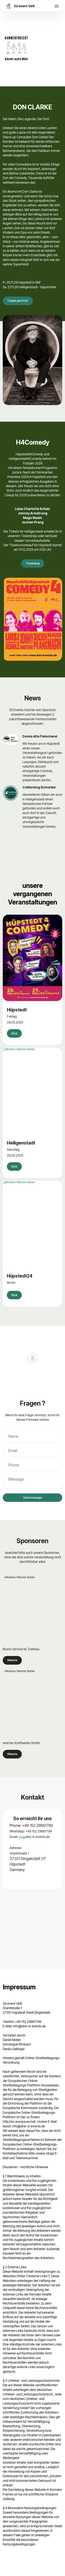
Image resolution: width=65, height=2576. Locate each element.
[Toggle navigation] (57, 6)
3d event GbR (24, 6)
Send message (32, 1502)
